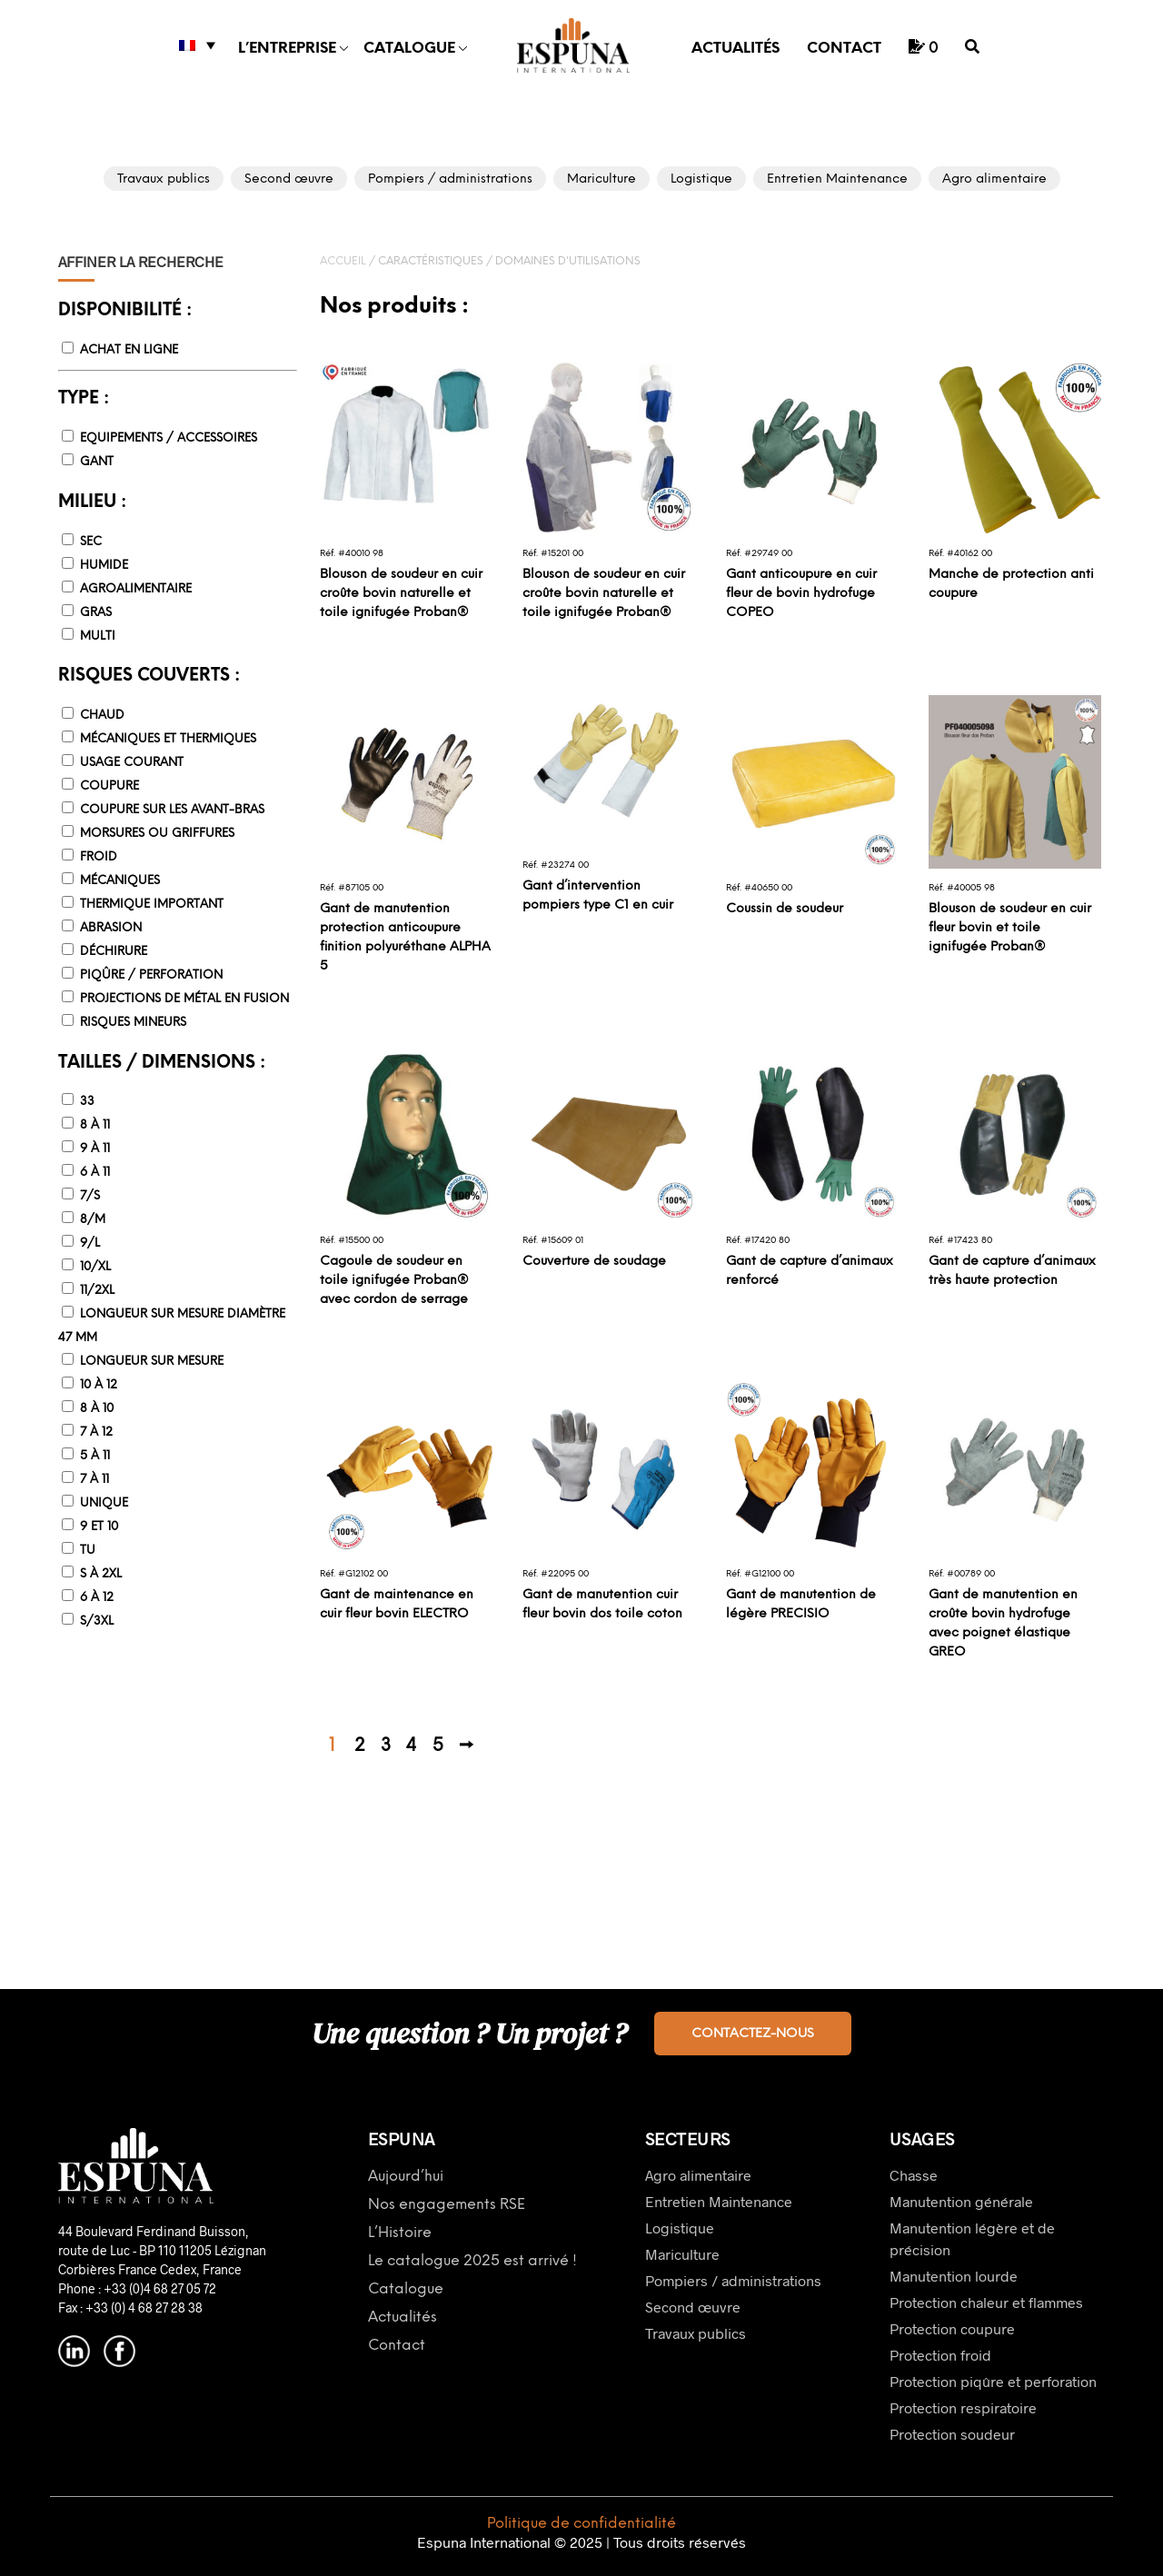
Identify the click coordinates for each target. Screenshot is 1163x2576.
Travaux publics (695, 2333)
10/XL (95, 1267)
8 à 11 (95, 1125)
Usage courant (132, 763)
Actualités (735, 48)
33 (87, 1102)
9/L (90, 1243)
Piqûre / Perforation (151, 975)
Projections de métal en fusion (184, 999)
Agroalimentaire (136, 589)
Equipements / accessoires (168, 438)
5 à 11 (95, 1456)
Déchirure (113, 952)
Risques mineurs (133, 1023)
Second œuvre (693, 2306)
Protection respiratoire (963, 2407)
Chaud (102, 715)
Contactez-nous (752, 2034)
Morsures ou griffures (157, 834)
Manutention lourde (954, 2275)
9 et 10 (99, 1527)
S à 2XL (101, 1574)
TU (87, 1551)
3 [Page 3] (386, 1746)
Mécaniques (120, 881)
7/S (90, 1196)
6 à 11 (95, 1173)
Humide (104, 566)
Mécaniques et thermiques (168, 739)
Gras (96, 613)
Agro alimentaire (698, 2174)
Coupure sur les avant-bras (172, 810)
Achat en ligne (129, 350)
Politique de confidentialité (581, 2523)
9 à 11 (95, 1149)
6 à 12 (97, 1598)
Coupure (109, 786)
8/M (92, 1220)
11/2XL (97, 1291)
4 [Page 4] (411, 1746)
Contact (844, 48)
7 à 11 (94, 1480)
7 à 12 (96, 1432)
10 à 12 (98, 1385)
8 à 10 (97, 1409)
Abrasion (111, 928)
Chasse (914, 2174)
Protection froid (940, 2354)
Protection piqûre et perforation (993, 2381)
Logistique (679, 2227)
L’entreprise (287, 48)
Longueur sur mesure (152, 1362)
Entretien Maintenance (718, 2201)
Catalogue (409, 48)
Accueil (343, 261)
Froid (98, 857)
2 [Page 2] (359, 1746)
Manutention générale (961, 2201)
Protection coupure (952, 2328)
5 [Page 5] (437, 1746)
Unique (104, 1503)
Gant (97, 462)
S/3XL (97, 1621)
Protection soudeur (952, 2433)
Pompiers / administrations (733, 2280)
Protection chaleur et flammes (986, 2302)
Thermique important (152, 904)
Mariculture (682, 2254)
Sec (91, 542)
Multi (97, 636)
